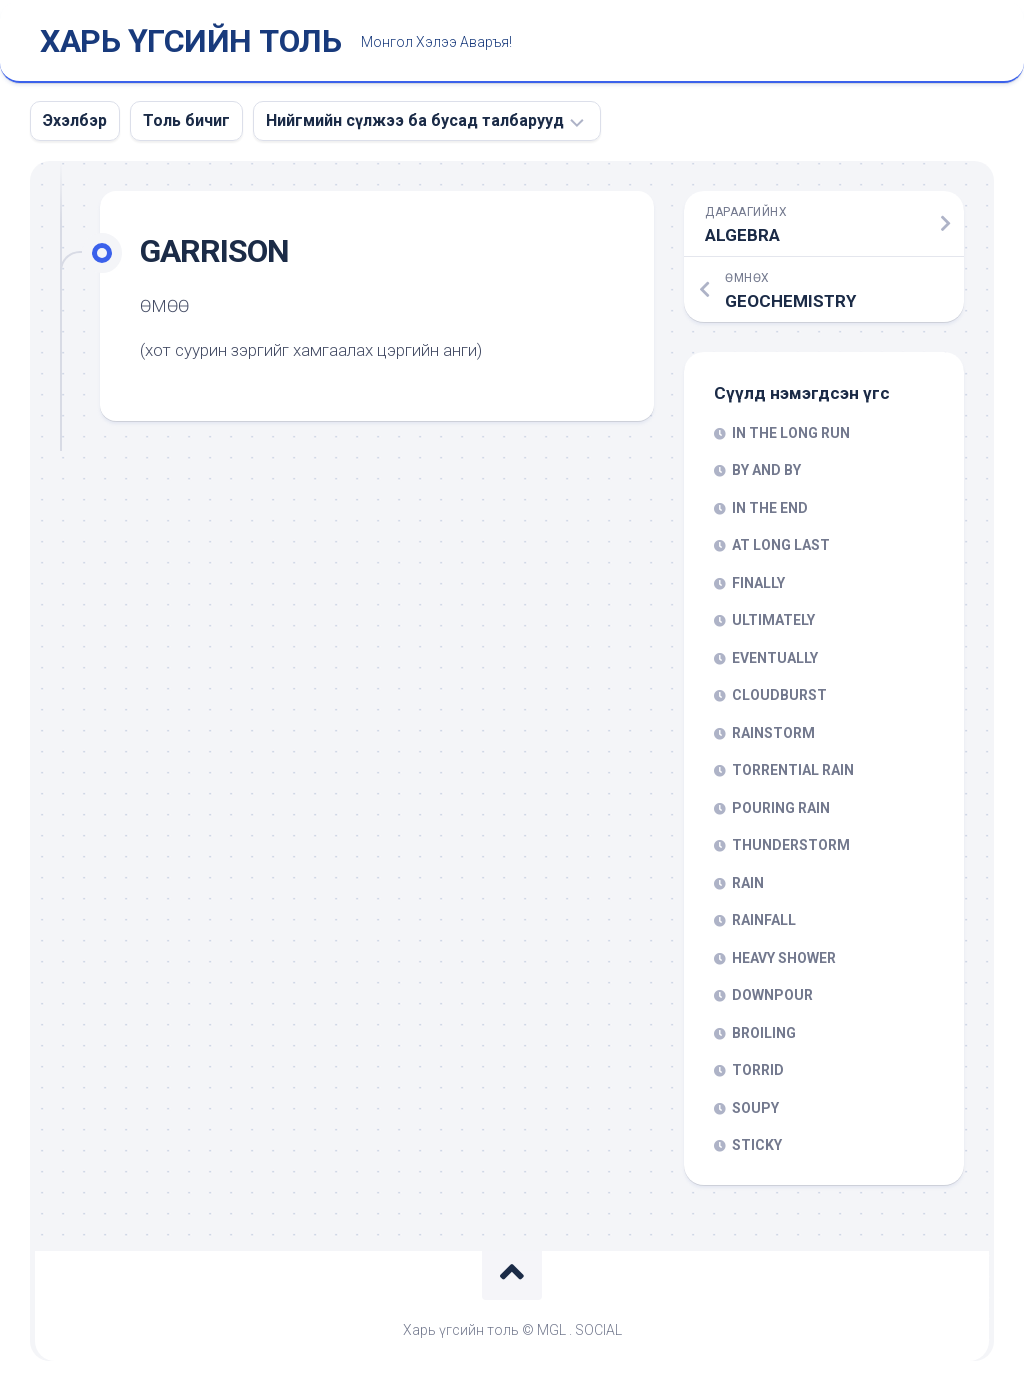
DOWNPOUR (772, 995)
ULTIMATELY (773, 620)
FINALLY (758, 583)
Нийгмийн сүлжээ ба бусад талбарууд (415, 120)
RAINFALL (764, 920)
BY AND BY (766, 470)
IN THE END (770, 508)
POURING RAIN (781, 808)
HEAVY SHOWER (784, 958)
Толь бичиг (186, 120)
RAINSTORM (773, 733)
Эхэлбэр (75, 120)
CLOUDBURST (779, 695)
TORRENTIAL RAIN (793, 770)
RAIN (748, 883)
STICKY (757, 1145)
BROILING (764, 1033)
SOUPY (755, 1108)
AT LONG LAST (781, 545)
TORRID (758, 1070)
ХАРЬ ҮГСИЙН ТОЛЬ (190, 41)
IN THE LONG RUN (791, 433)
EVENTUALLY (775, 658)
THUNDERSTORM (791, 845)
